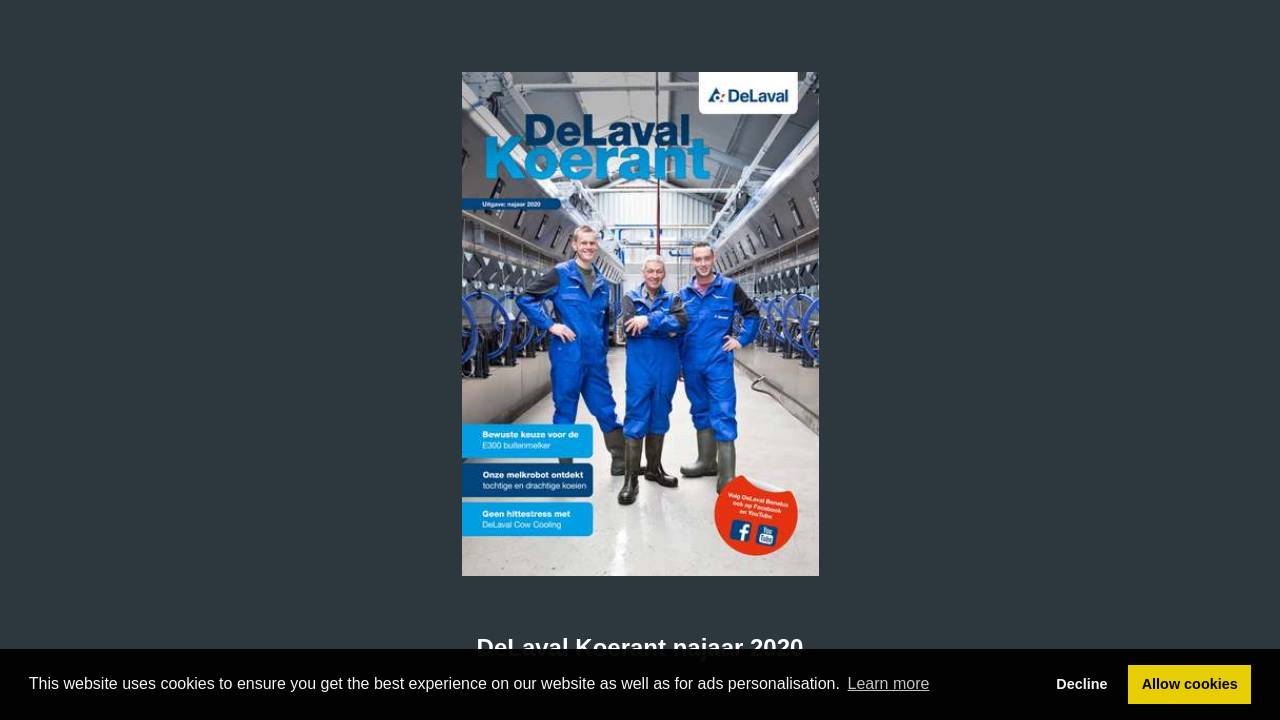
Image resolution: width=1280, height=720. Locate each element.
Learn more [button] (889, 683)
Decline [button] (1081, 684)
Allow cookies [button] (1190, 684)
